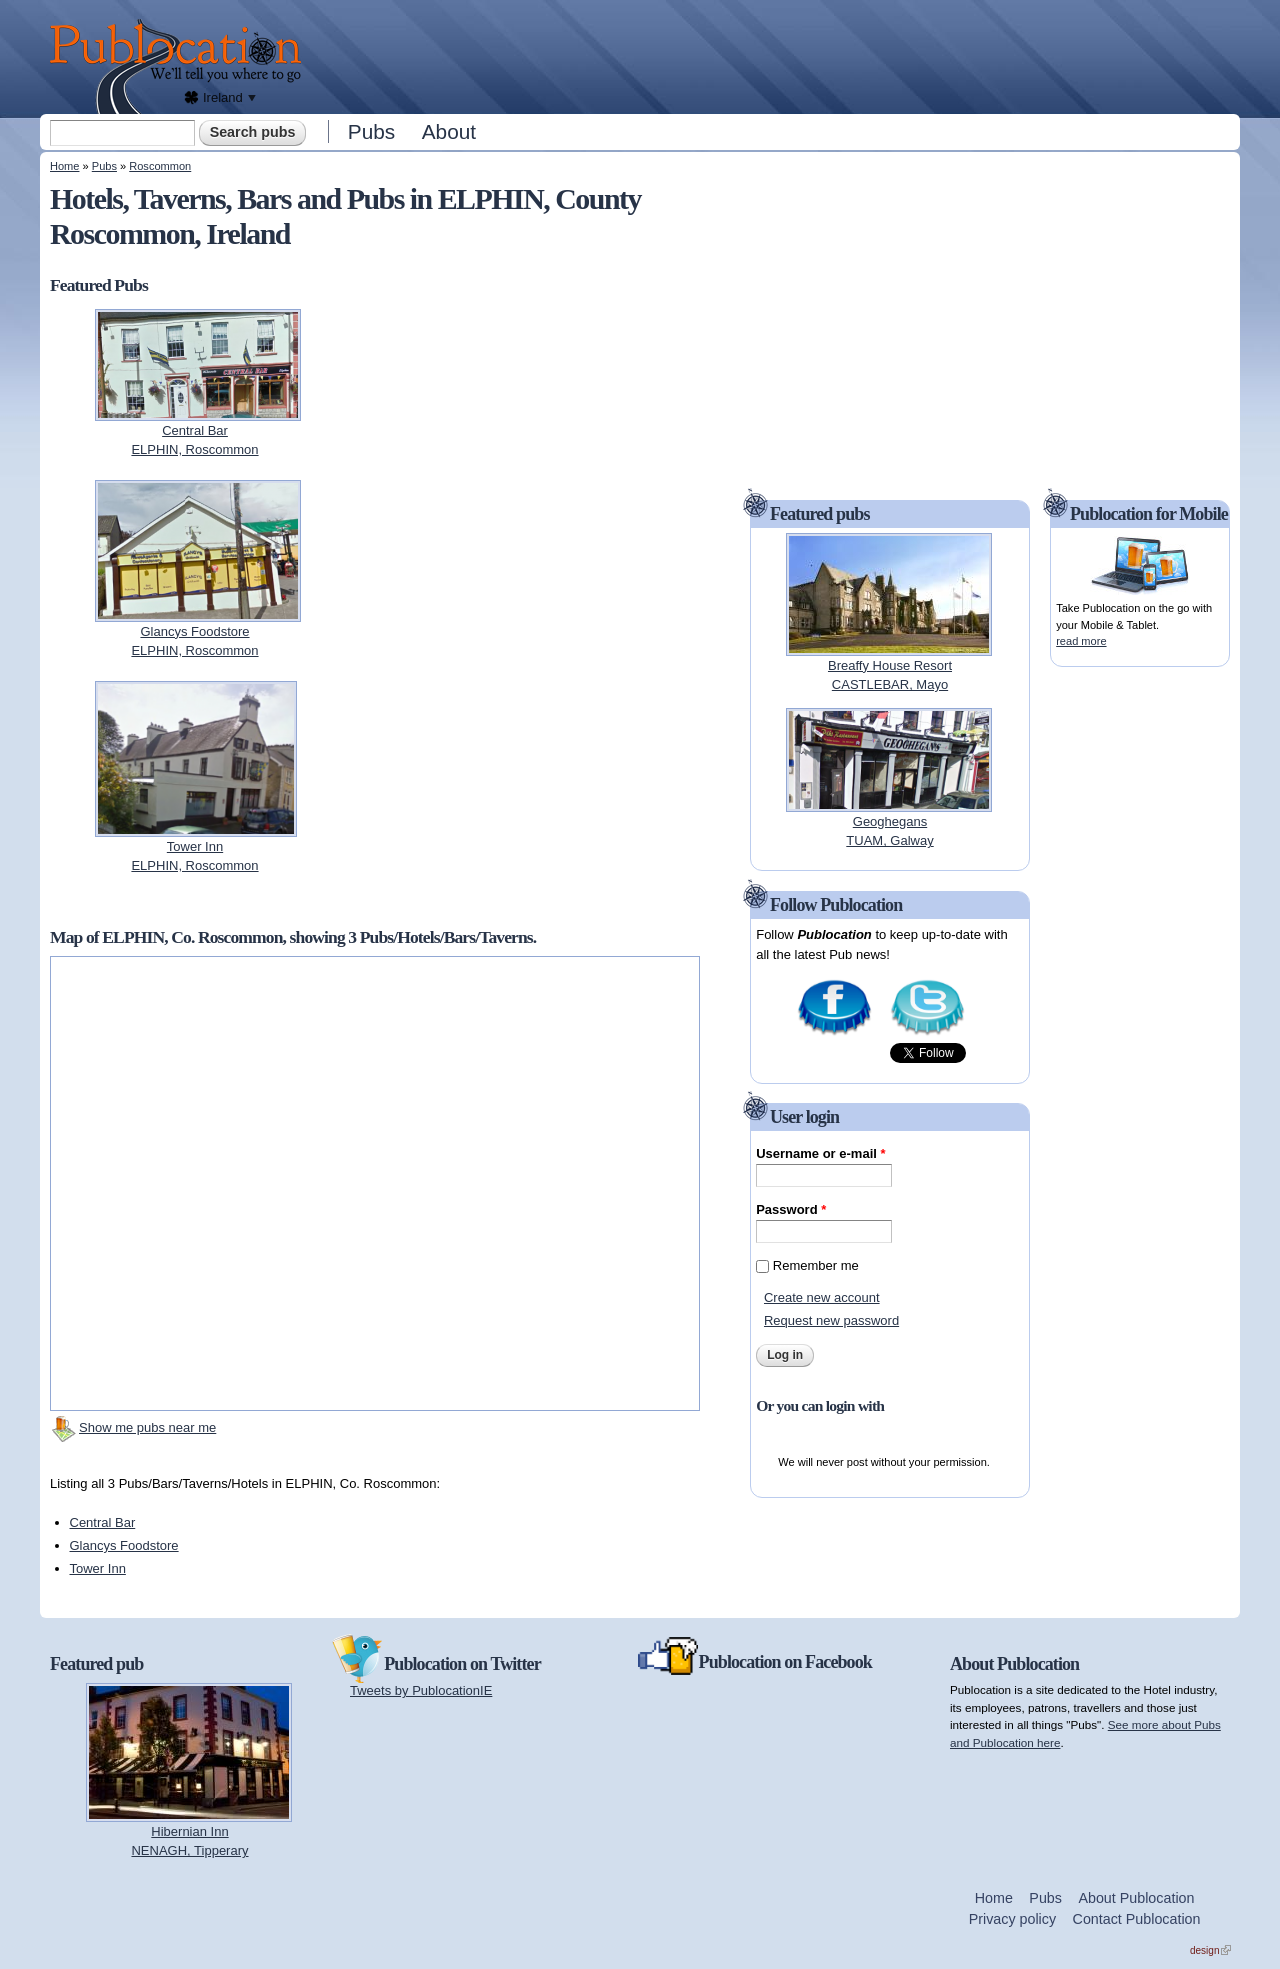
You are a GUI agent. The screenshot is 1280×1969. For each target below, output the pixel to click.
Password (791, 1209)
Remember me (816, 1265)
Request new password (831, 1320)
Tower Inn (98, 1568)
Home (64, 166)
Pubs (371, 131)
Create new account (822, 1297)
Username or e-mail (820, 1153)
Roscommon (160, 166)
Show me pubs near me (147, 1427)
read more (1081, 641)
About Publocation (1136, 1898)
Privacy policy (1012, 1919)
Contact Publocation (1137, 1919)
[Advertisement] (776, 55)
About (449, 131)
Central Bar (103, 1522)
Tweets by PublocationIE (421, 1690)
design (1210, 1950)
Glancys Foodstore (124, 1545)
